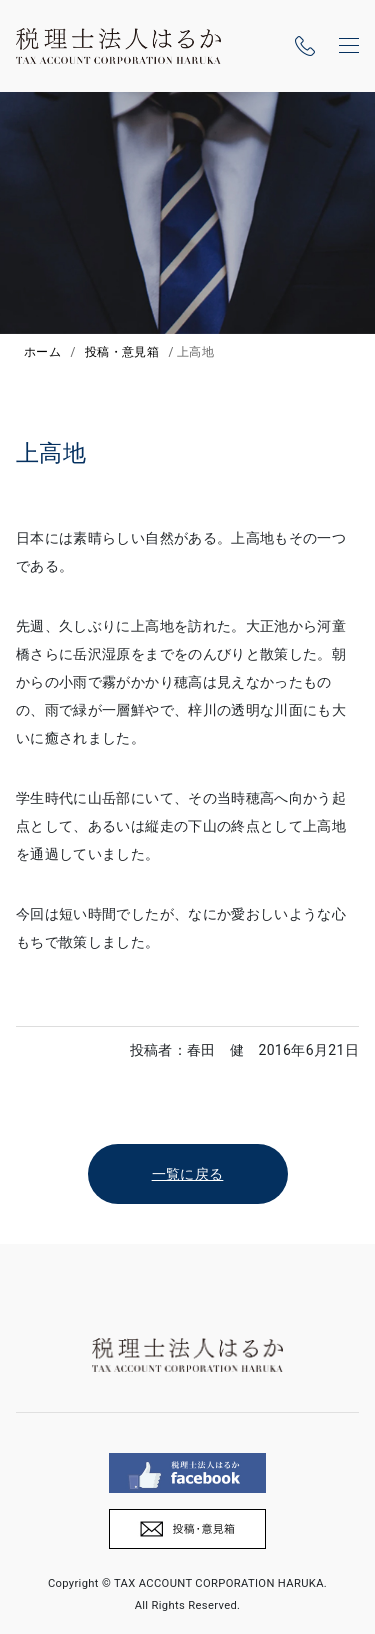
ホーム (42, 352)
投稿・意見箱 (122, 352)
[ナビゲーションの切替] (349, 46)
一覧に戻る (188, 1174)
